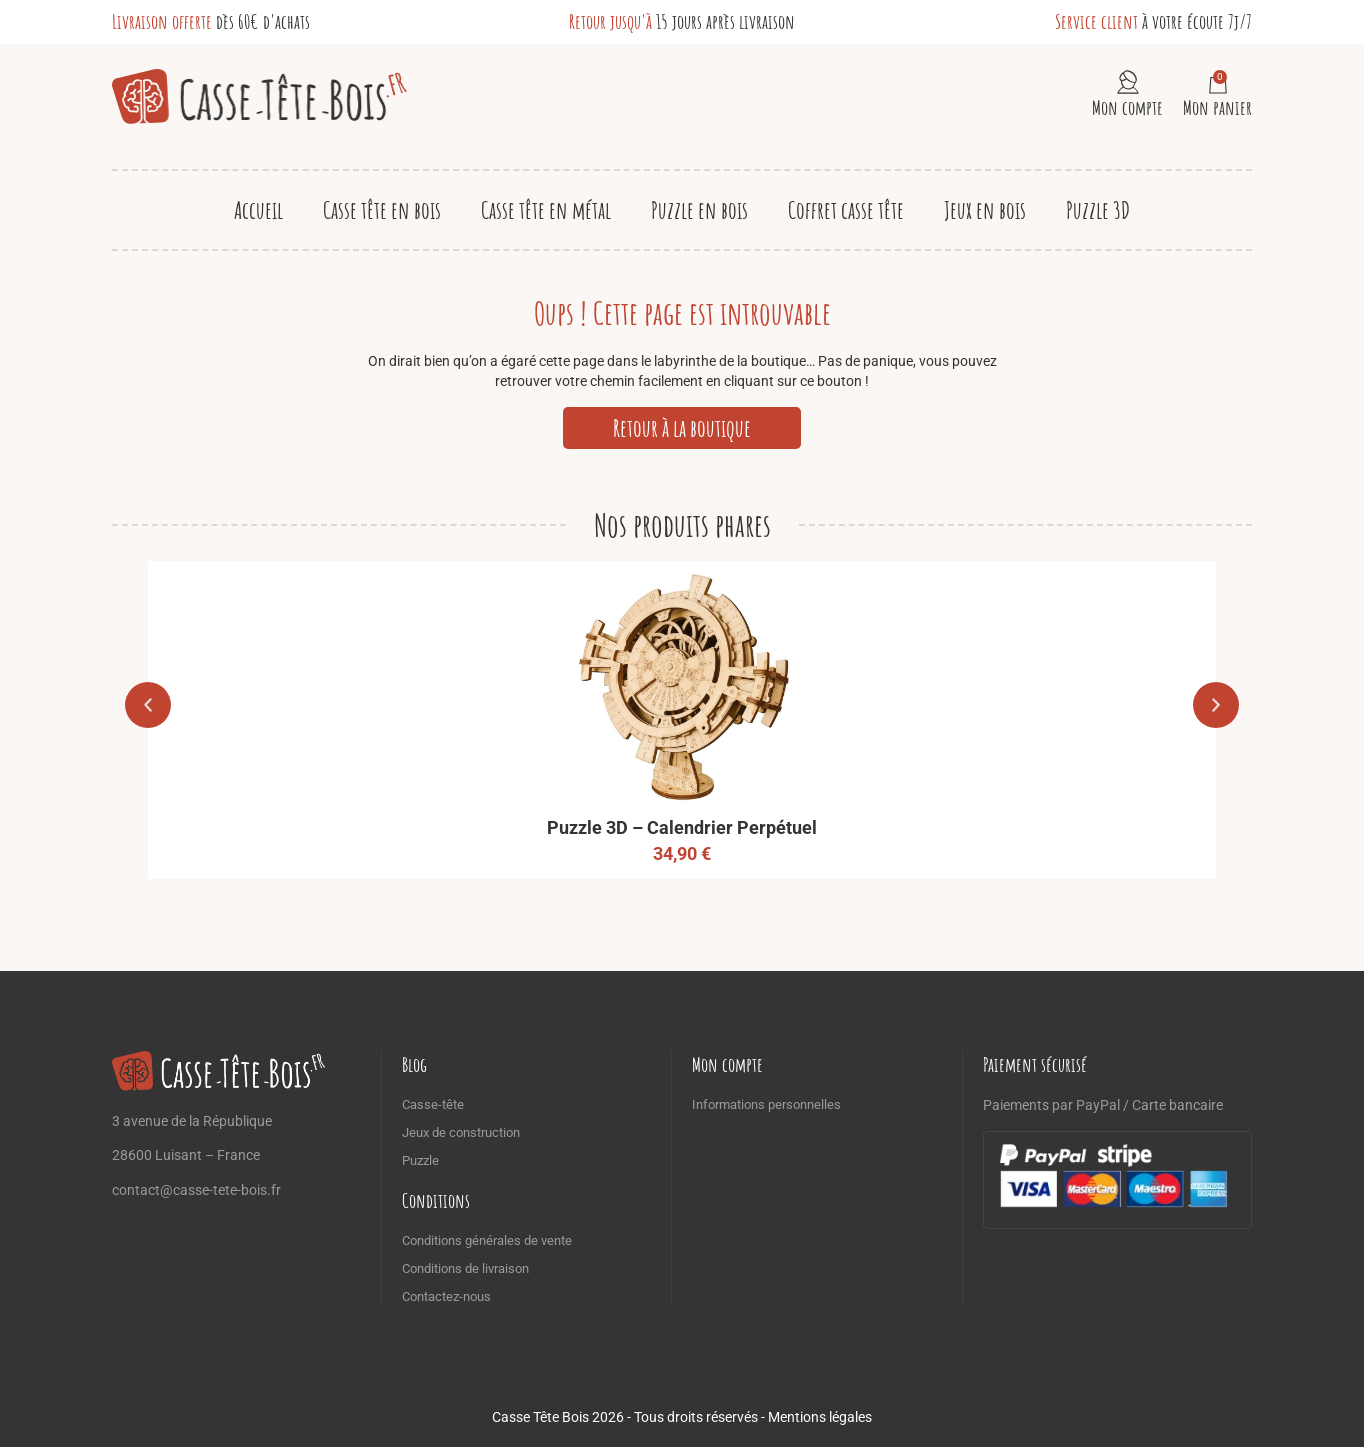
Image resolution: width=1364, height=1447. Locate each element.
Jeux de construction (461, 1132)
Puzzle (420, 1160)
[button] (148, 705)
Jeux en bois (985, 210)
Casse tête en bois (382, 210)
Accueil (258, 210)
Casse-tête (433, 1104)
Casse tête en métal (546, 210)
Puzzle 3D (1098, 210)
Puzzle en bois (699, 210)
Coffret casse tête (846, 210)
